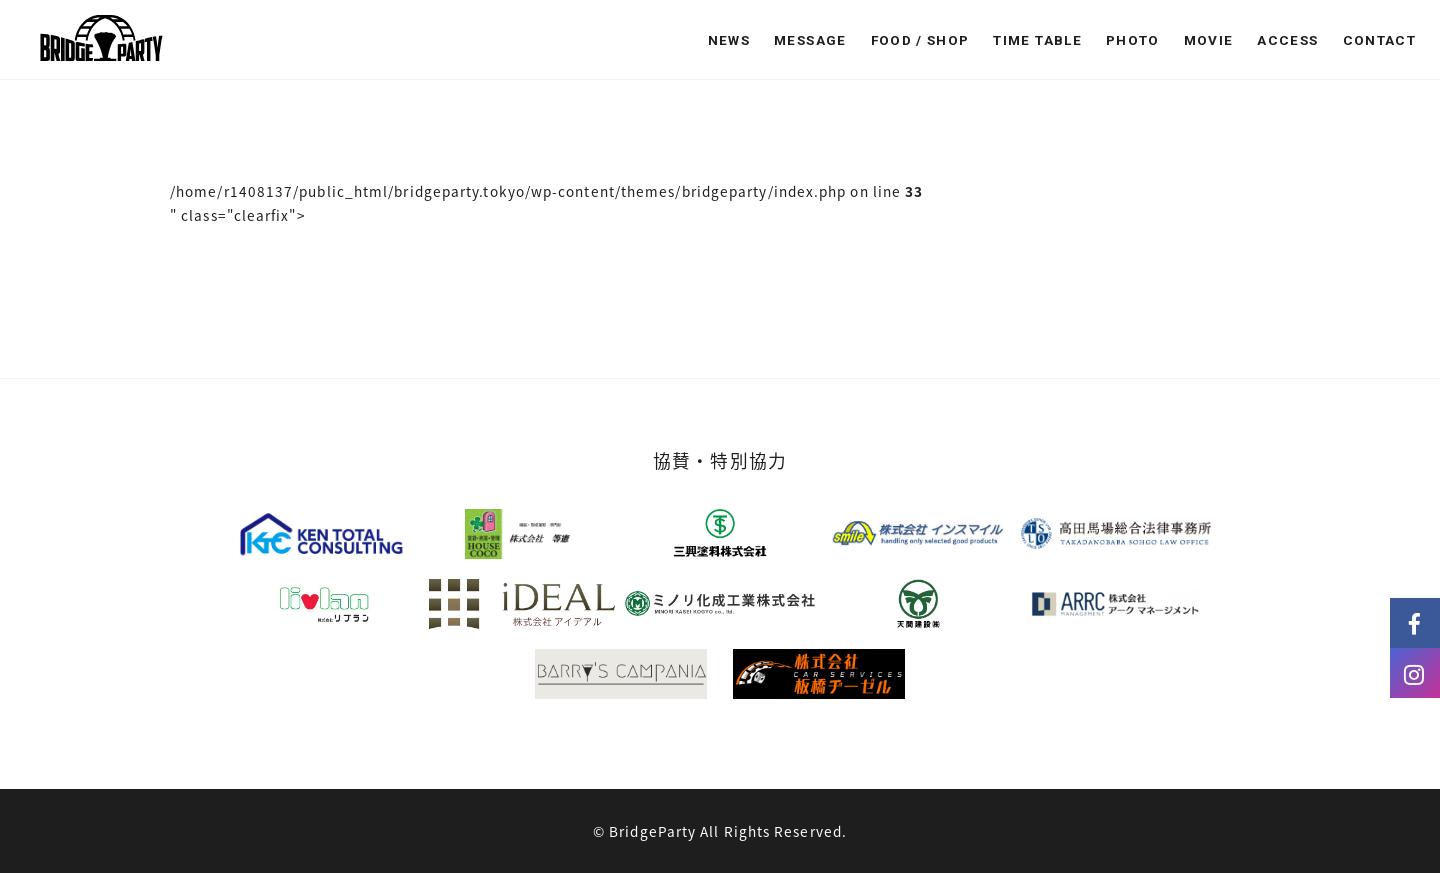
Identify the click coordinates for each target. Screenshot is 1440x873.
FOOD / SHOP (920, 40)
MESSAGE (810, 40)
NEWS (729, 40)
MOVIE (1209, 40)
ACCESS (1287, 40)
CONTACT (1379, 40)
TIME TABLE (1037, 40)
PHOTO (1133, 40)
